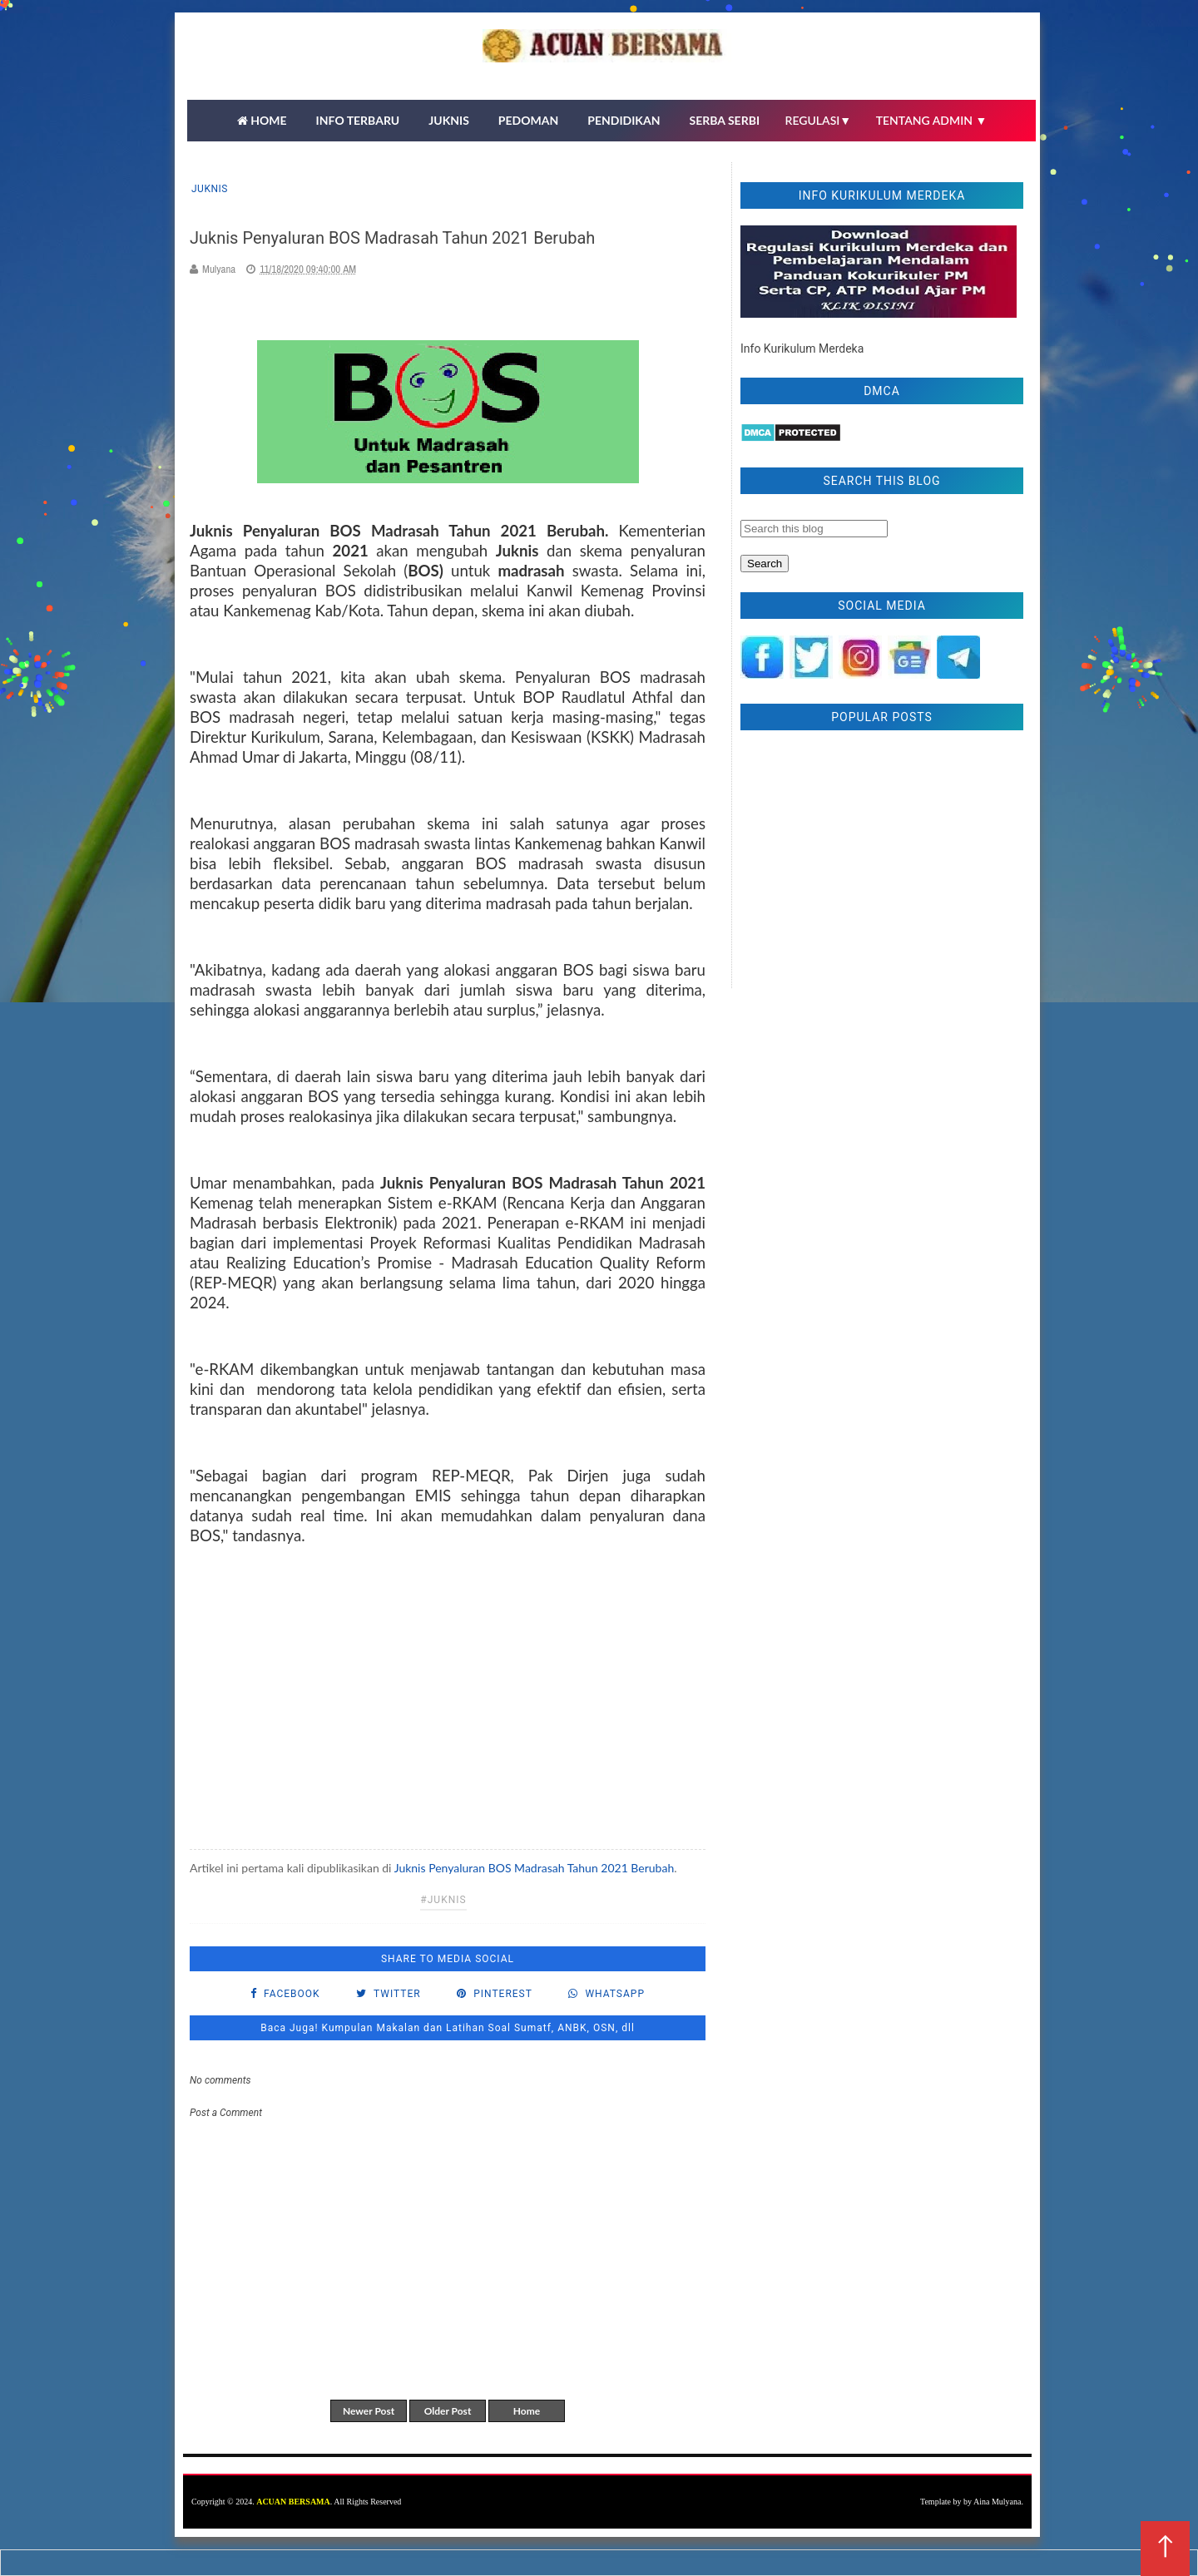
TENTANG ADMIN (932, 120)
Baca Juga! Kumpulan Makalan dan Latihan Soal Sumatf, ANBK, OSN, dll (447, 2028)
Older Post (448, 2411)
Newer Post (368, 2411)
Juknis (209, 189)
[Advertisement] (447, 1696)
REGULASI (818, 120)
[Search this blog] (814, 528)
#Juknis (443, 1900)
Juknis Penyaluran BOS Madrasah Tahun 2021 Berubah (534, 1868)
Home (526, 2411)
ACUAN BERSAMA (293, 2501)
